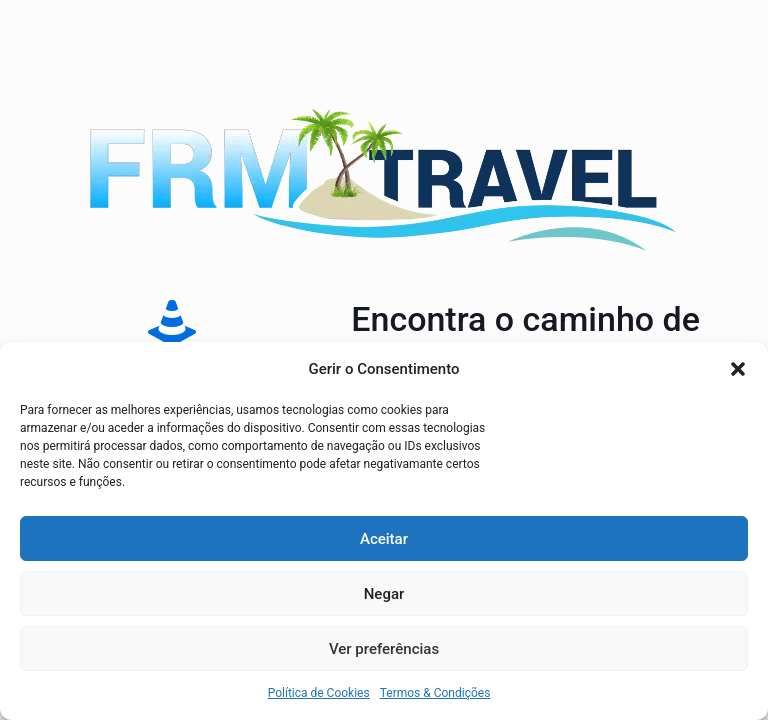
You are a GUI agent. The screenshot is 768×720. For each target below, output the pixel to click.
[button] (738, 369)
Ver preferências (384, 649)
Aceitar (384, 539)
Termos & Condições (435, 693)
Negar (384, 594)
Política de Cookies (319, 693)
